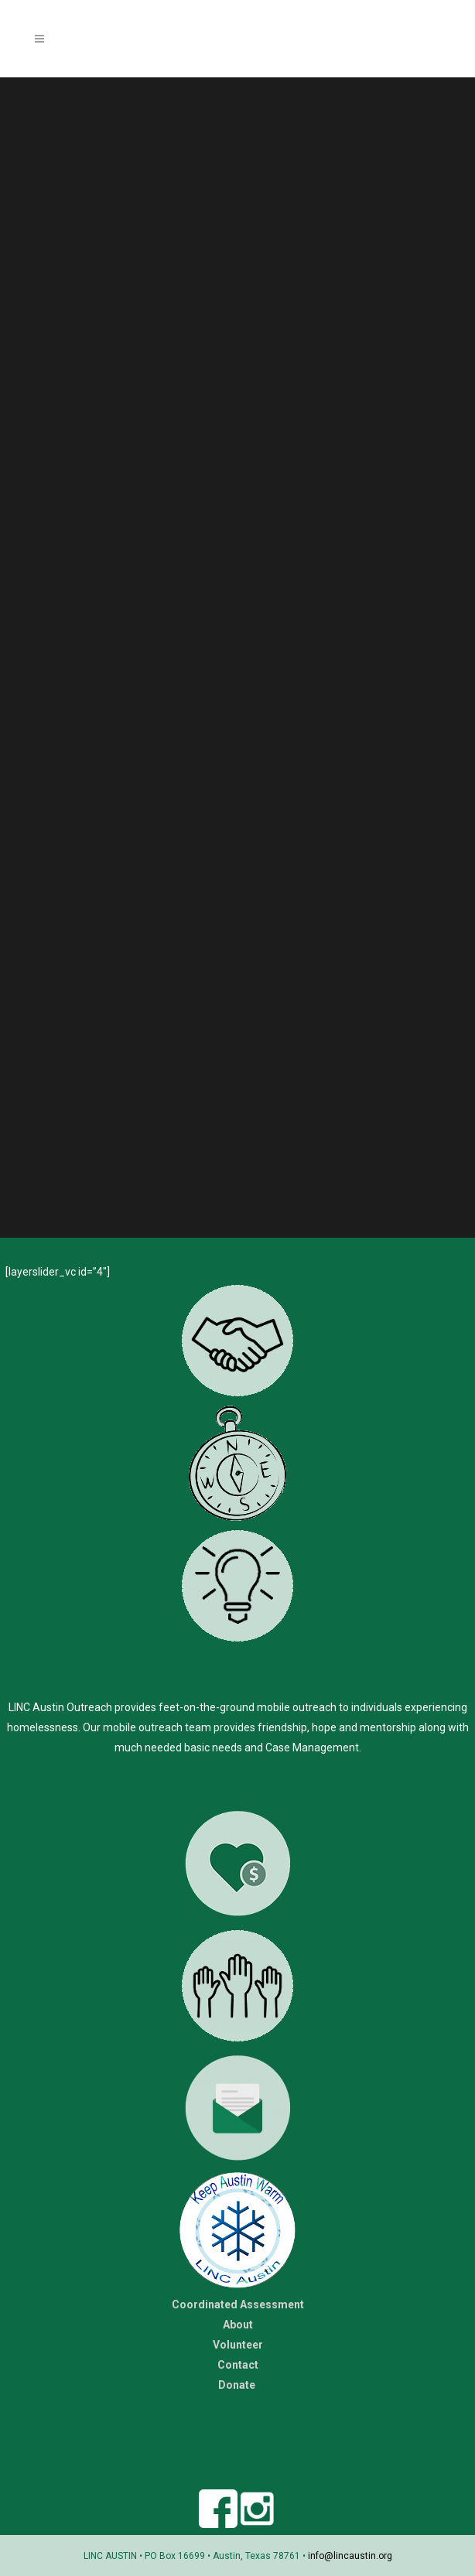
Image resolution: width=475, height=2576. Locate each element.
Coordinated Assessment (238, 2304)
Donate (238, 2385)
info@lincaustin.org (350, 2555)
